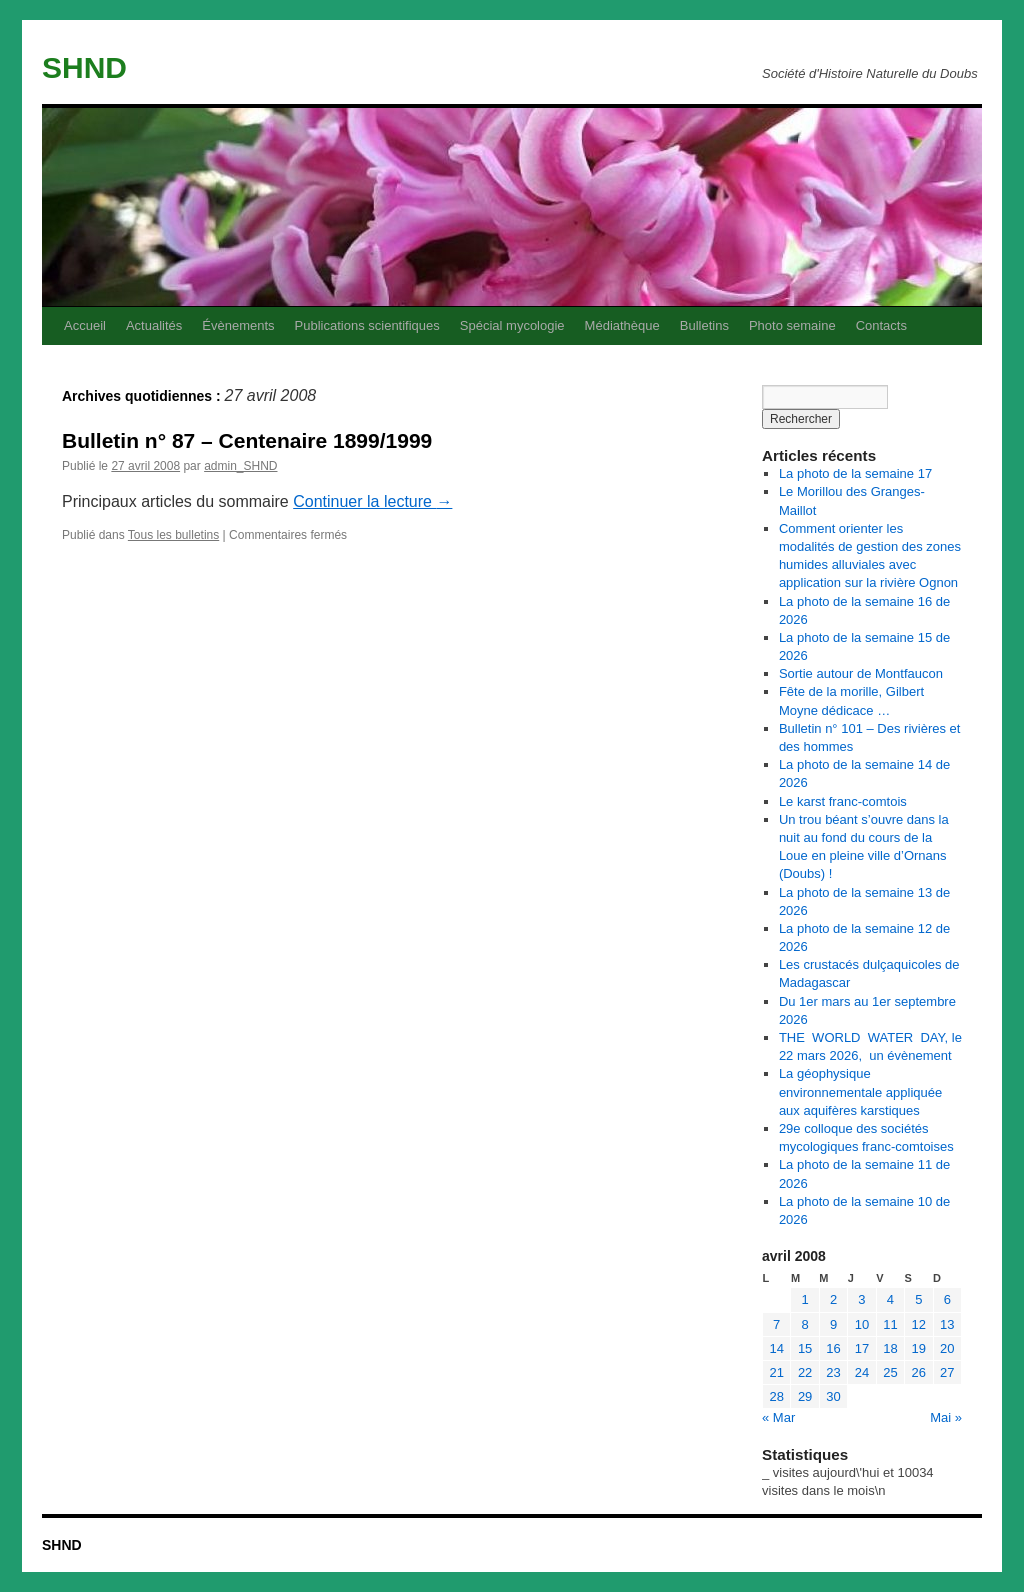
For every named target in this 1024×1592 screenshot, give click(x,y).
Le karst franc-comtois (843, 801)
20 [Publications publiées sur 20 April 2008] (947, 1348)
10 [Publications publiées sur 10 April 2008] (862, 1324)
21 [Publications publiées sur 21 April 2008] (776, 1372)
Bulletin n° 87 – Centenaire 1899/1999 (247, 440)
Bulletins (704, 325)
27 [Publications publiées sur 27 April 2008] (947, 1372)
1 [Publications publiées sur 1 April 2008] (805, 1299)
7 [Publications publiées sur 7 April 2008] (776, 1324)
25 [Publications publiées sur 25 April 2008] (890, 1372)
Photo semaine (792, 325)
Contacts (881, 325)
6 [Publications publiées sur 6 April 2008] (947, 1299)
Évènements (238, 325)
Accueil (85, 325)
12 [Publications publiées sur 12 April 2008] (919, 1324)
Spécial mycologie (512, 325)
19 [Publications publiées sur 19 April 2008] (919, 1348)
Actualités (154, 325)
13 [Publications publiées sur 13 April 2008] (947, 1324)
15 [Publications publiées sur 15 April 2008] (805, 1348)
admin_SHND (240, 466)
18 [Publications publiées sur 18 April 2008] (890, 1348)
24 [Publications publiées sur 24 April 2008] (862, 1372)
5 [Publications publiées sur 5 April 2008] (918, 1299)
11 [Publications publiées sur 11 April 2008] (890, 1324)
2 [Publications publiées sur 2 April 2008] (833, 1299)
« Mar (778, 1417)
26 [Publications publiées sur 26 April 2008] (919, 1372)
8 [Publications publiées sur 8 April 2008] (805, 1324)
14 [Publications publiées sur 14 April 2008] (776, 1348)
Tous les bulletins (173, 535)
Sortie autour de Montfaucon (861, 673)
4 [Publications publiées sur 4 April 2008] (890, 1299)
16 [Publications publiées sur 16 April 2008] (833, 1348)
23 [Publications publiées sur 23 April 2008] (833, 1372)
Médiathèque (622, 325)
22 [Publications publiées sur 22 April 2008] (805, 1372)
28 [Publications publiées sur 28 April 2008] (776, 1396)
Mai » (946, 1417)
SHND (84, 67)
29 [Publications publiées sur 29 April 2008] (805, 1396)
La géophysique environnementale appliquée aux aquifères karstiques (860, 1091)
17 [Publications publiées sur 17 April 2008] (862, 1348)
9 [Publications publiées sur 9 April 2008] (833, 1324)
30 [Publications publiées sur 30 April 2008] (833, 1396)
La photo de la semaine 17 (855, 473)
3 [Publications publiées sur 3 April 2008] (861, 1299)
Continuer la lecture (372, 501)
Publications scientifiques (367, 325)
